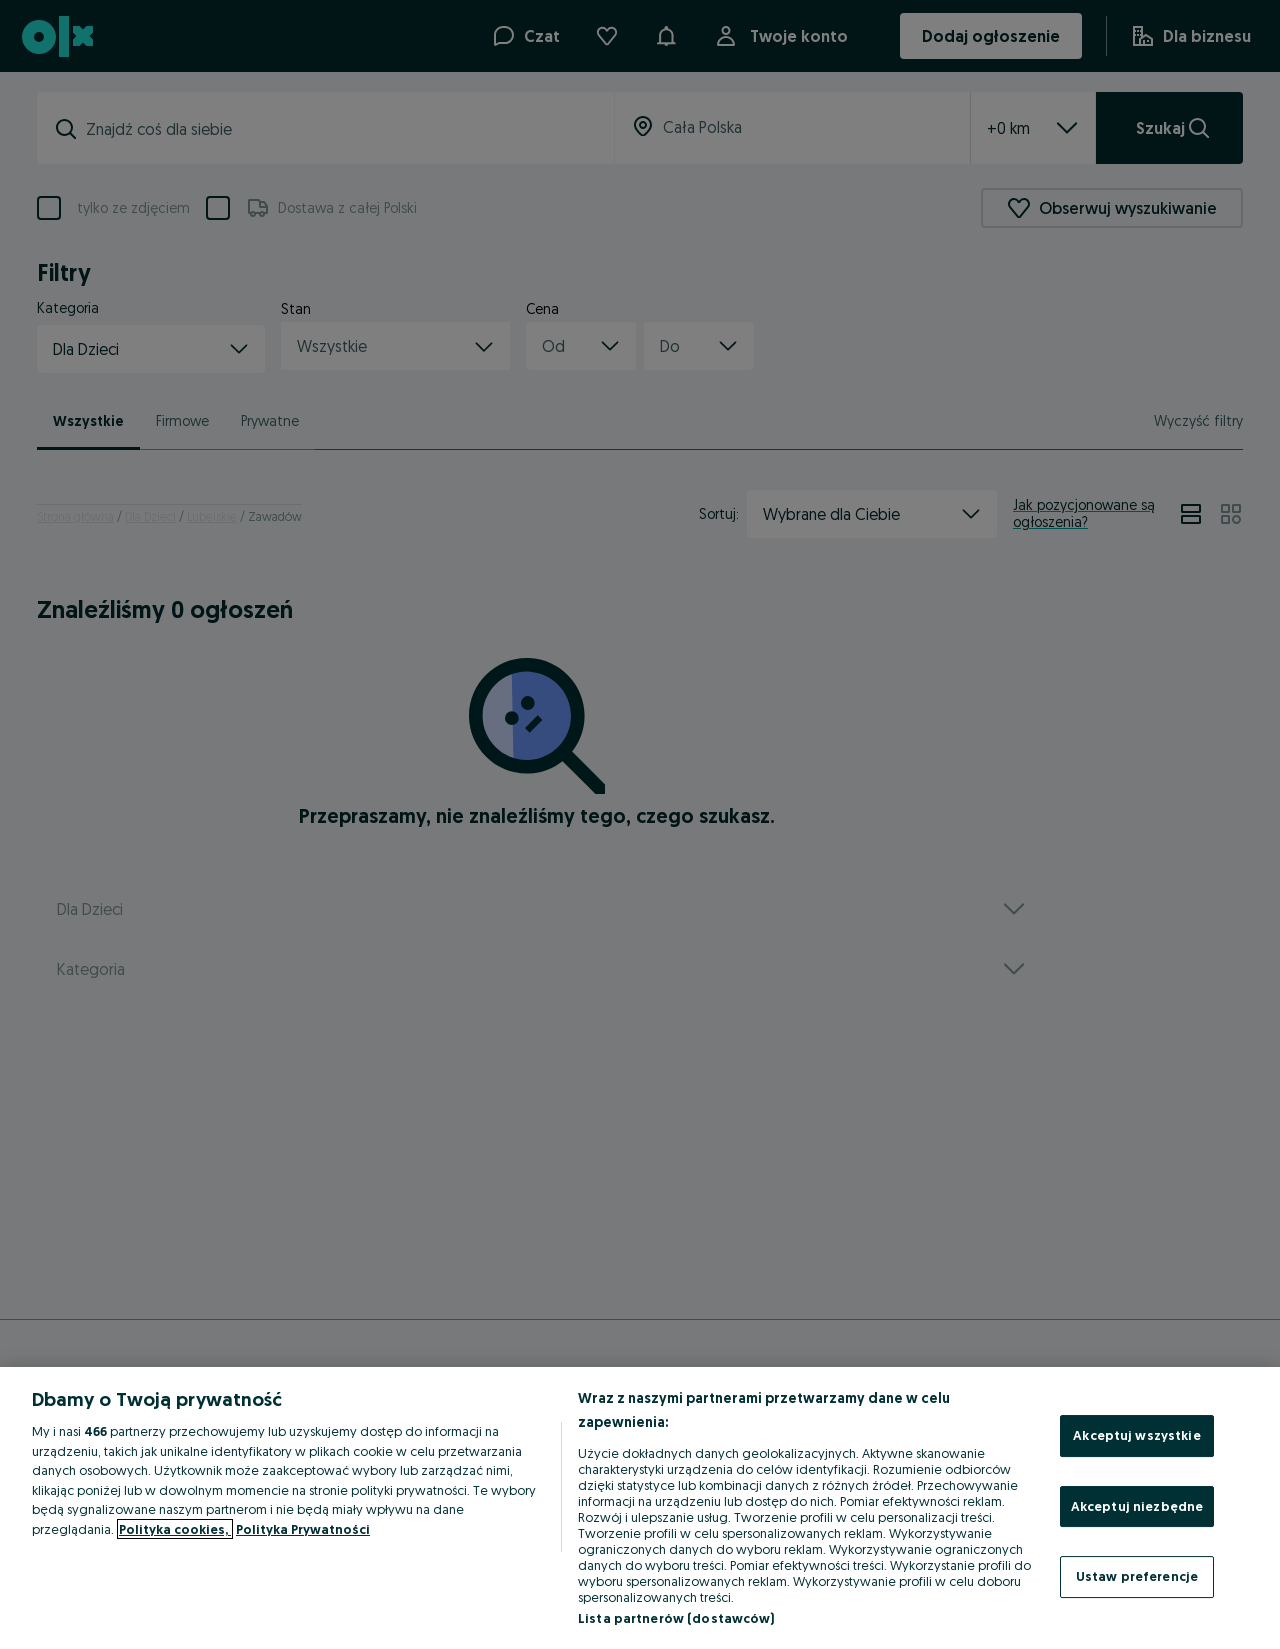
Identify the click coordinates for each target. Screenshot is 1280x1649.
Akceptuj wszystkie (1136, 1435)
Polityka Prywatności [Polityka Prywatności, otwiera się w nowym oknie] (303, 1529)
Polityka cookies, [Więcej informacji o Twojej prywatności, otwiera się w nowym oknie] (175, 1529)
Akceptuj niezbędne (1137, 1506)
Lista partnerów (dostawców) (676, 1618)
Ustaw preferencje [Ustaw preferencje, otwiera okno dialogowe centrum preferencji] (1137, 1576)
